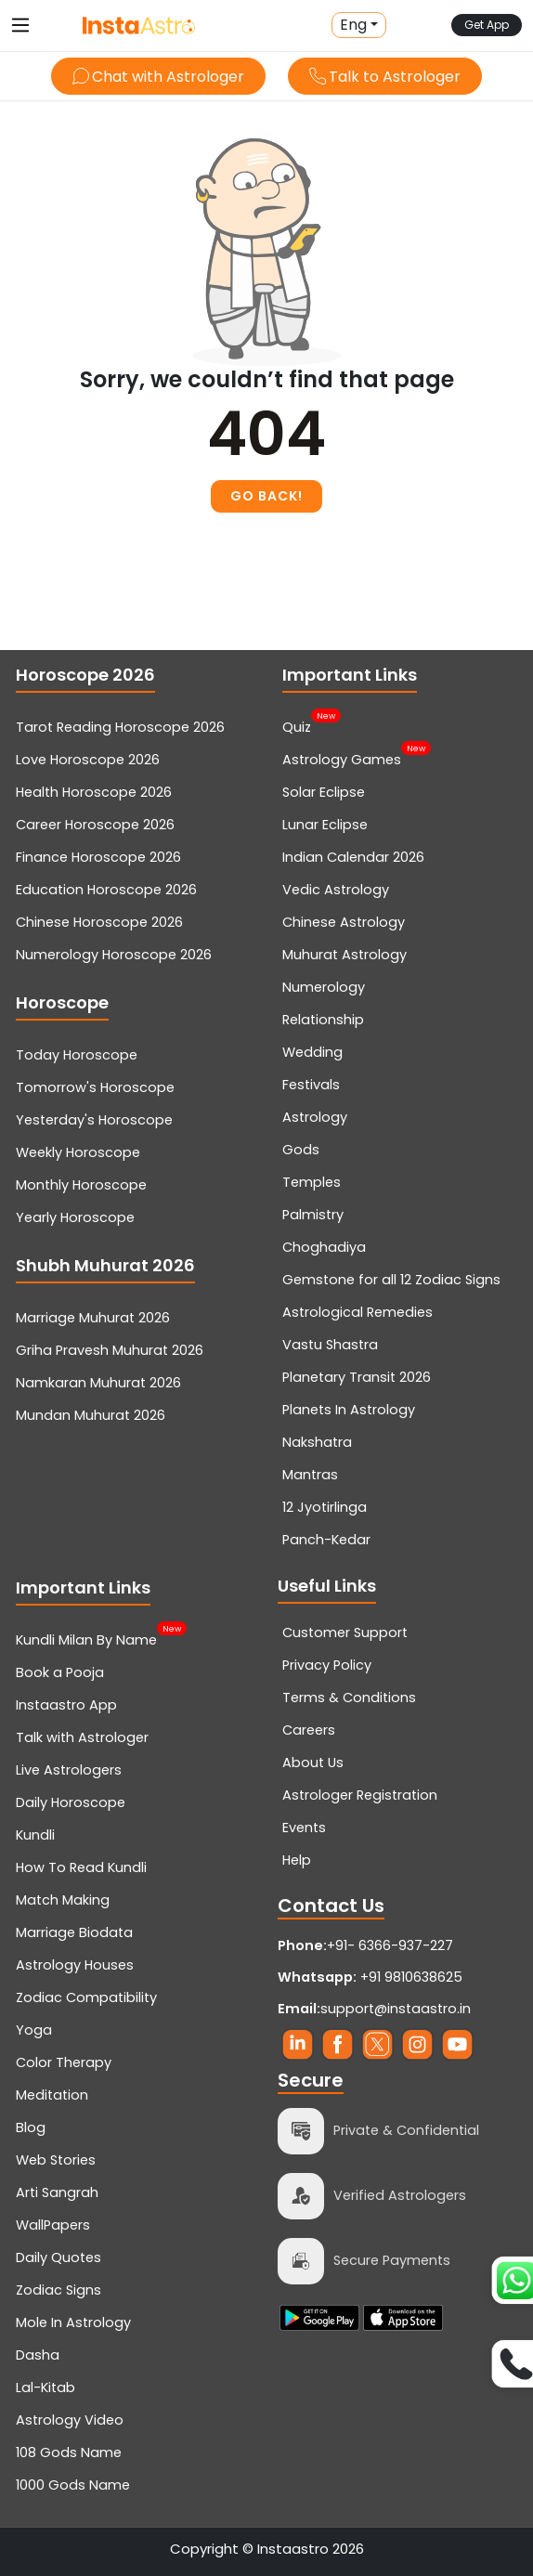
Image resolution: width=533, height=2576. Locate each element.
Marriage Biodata (74, 1932)
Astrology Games (341, 758)
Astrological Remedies (357, 1312)
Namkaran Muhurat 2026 (98, 1382)
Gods (300, 1149)
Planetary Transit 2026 (356, 1377)
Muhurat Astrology (344, 954)
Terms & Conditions (349, 1697)
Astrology (314, 1117)
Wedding (312, 1052)
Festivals (311, 1084)
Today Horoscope (76, 1055)
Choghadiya (324, 1247)
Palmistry (313, 1214)
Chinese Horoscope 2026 (99, 922)
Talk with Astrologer (82, 1737)
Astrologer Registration (359, 1795)
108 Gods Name (69, 2452)
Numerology (323, 987)
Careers (308, 1730)
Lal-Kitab (45, 2387)
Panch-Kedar (326, 1539)
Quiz (296, 725)
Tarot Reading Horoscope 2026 (120, 727)
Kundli (35, 1835)
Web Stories (56, 2160)
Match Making (63, 1900)
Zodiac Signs (58, 2290)
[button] (359, 25)
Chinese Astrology (343, 922)
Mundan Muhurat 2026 (90, 1415)
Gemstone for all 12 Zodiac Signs (391, 1279)
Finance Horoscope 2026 (98, 857)
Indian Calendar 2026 (353, 857)
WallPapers (53, 2225)
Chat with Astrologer (158, 76)
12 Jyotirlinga (324, 1507)
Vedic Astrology (335, 889)
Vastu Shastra (330, 1344)
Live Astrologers (69, 1770)
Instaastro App (66, 1705)
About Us (313, 1762)
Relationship (323, 1019)
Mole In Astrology (73, 2322)
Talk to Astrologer (385, 76)
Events (304, 1827)
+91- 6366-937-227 (390, 1945)
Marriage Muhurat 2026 (93, 1317)
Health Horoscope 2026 (94, 792)
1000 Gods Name (73, 2485)
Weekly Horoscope (78, 1152)
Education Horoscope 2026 (106, 889)
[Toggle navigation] (20, 25)
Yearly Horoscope (75, 1217)
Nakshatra (317, 1442)
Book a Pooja (60, 1672)
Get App (486, 25)
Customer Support (345, 1632)
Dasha (37, 2355)
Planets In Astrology (348, 1409)
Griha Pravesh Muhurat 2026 (109, 1350)
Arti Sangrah (57, 2192)
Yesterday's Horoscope (94, 1120)
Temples (311, 1182)
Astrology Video (70, 2420)
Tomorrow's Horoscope (95, 1087)
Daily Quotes (58, 2257)
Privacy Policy (326, 1665)
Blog (31, 2127)
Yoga (34, 2030)
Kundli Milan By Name (86, 1638)
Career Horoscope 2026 (95, 824)
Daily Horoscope (70, 1802)
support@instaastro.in (395, 2008)
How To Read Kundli (81, 1867)
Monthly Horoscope (81, 1185)
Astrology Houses (75, 1965)
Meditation (52, 2095)
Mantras (310, 1474)
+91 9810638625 (370, 1977)
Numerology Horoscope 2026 (114, 954)
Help (296, 1860)
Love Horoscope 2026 (88, 759)
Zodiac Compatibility (86, 1997)
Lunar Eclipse (325, 824)
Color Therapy (63, 2062)
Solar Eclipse (323, 792)
